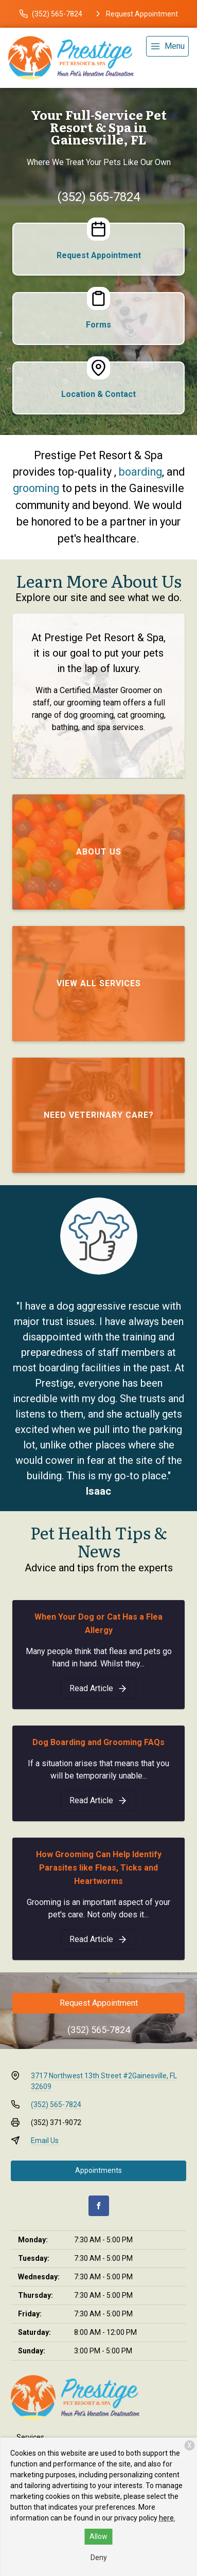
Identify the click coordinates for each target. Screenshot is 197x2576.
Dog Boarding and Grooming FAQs (98, 1742)
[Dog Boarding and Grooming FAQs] (98, 1800)
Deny (99, 2557)
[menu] (167, 46)
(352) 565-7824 (98, 197)
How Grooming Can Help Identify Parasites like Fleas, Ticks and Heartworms (99, 1867)
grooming (36, 488)
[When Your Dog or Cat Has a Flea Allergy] (98, 1688)
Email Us (45, 2140)
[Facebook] (98, 2206)
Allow (98, 2536)
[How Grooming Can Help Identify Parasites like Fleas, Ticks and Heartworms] (98, 1939)
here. (167, 2518)
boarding (140, 471)
